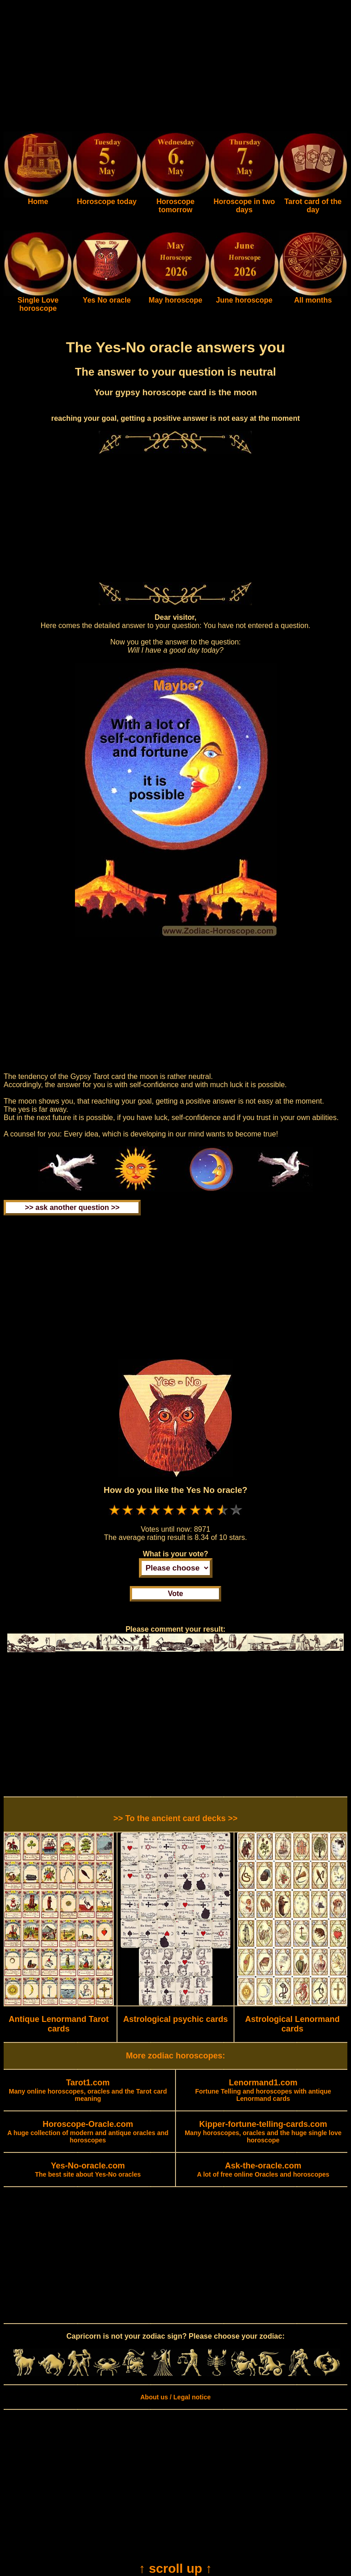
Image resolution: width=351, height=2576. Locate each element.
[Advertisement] (175, 67)
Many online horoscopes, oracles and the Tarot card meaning (88, 2090)
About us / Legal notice (175, 2397)
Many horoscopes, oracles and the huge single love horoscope (263, 2132)
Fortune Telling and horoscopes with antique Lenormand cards (263, 2090)
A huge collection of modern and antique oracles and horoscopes (88, 2132)
